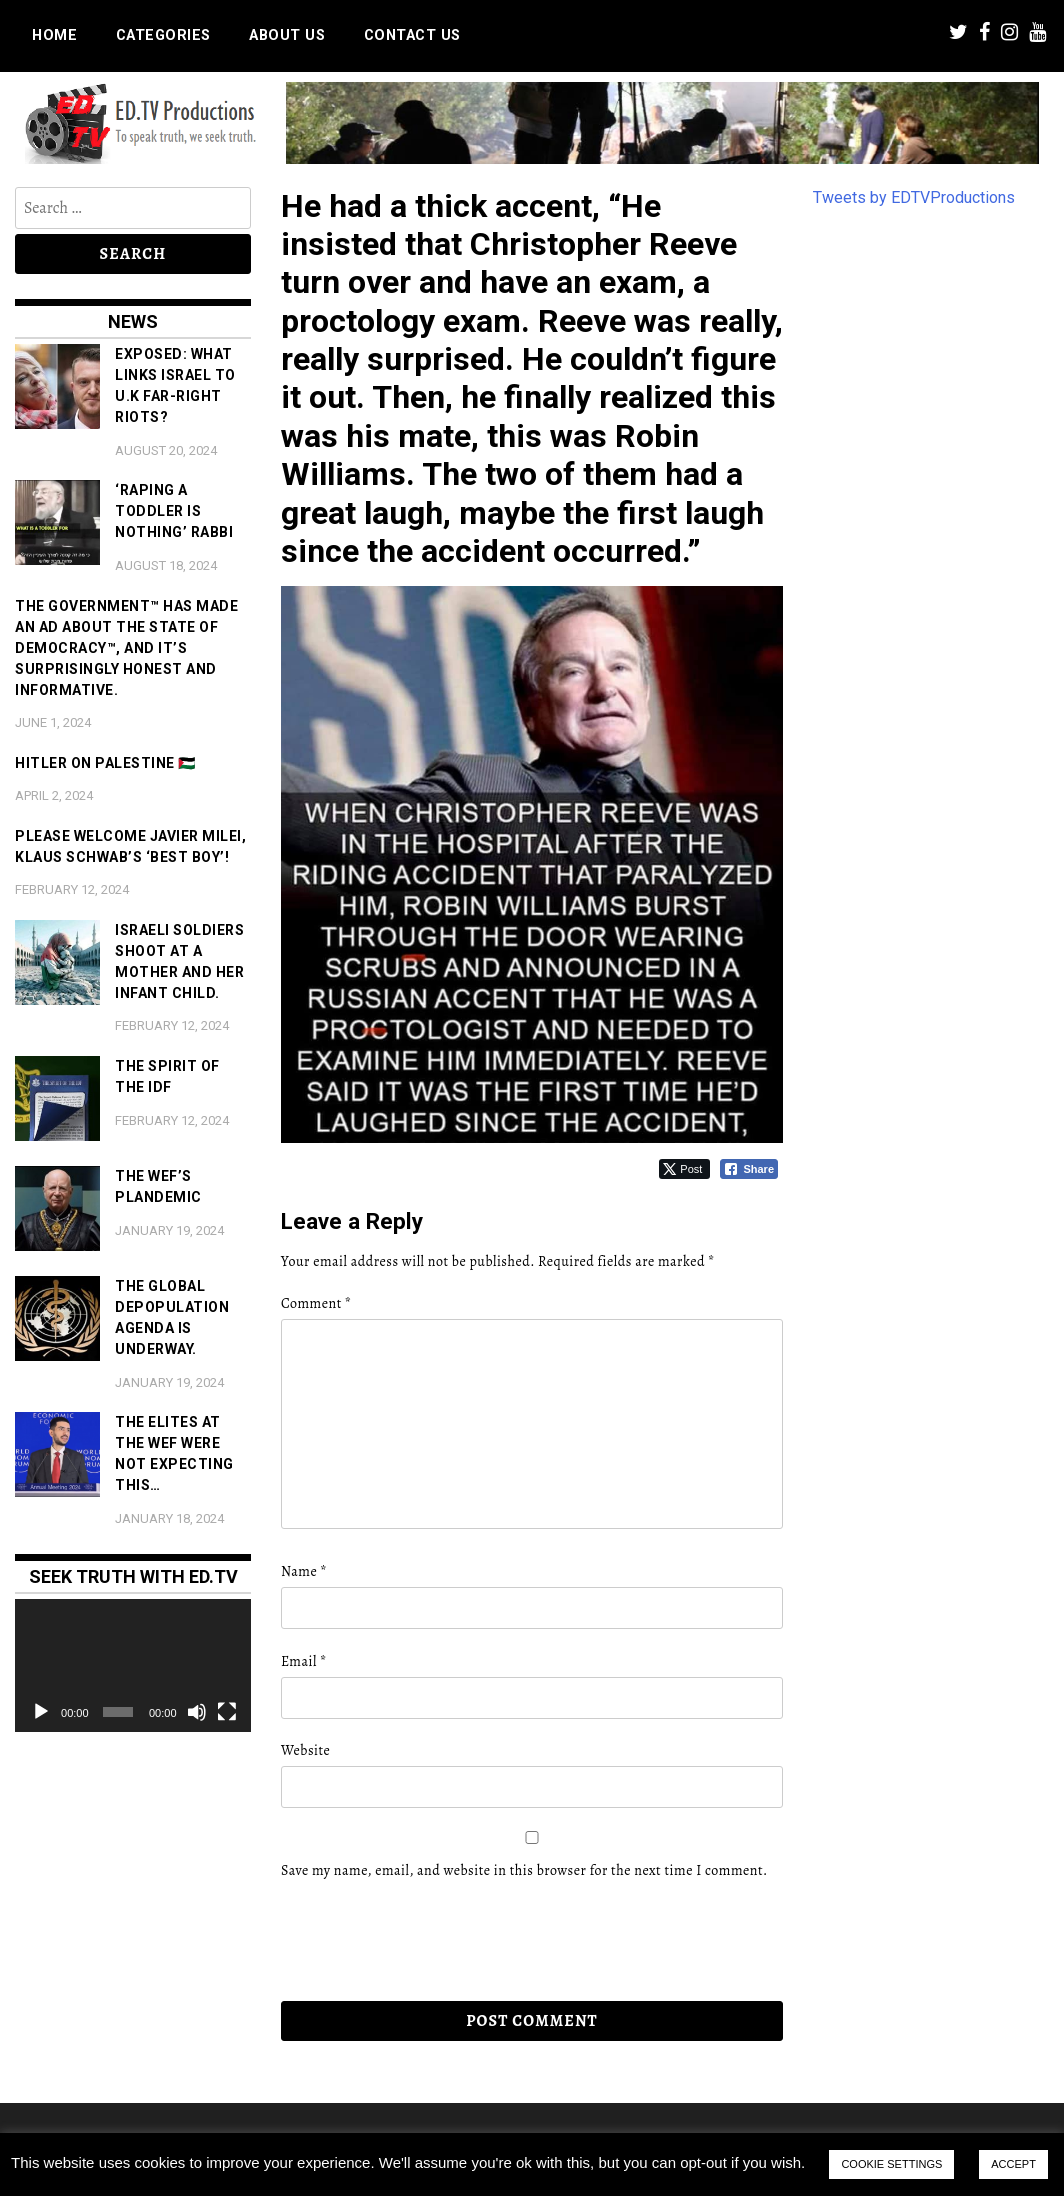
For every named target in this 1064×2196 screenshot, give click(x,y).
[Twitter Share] (684, 1169)
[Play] (41, 1712)
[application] (133, 1665)
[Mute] (197, 1712)
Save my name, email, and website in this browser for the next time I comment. (524, 1870)
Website (305, 1750)
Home (54, 35)
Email (304, 1661)
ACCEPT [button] (1013, 2164)
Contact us (412, 35)
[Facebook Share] (749, 1169)
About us (287, 35)
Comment (316, 1303)
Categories (163, 35)
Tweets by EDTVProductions (914, 197)
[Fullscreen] (227, 1712)
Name (304, 1571)
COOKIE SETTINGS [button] (891, 2164)
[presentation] (418, 1941)
